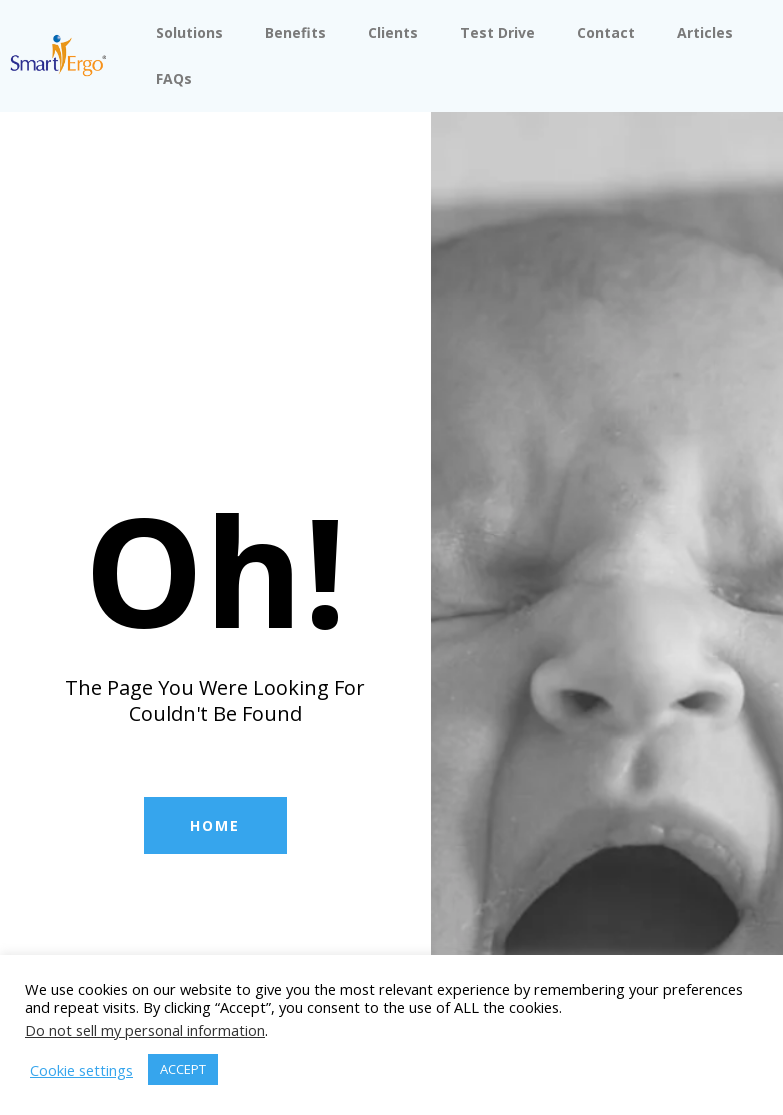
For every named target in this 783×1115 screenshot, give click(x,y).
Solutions (189, 32)
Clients (393, 32)
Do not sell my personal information (145, 1030)
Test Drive (497, 32)
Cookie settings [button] (81, 1070)
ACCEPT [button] (183, 1069)
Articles (705, 32)
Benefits (295, 32)
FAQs (174, 78)
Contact (606, 32)
